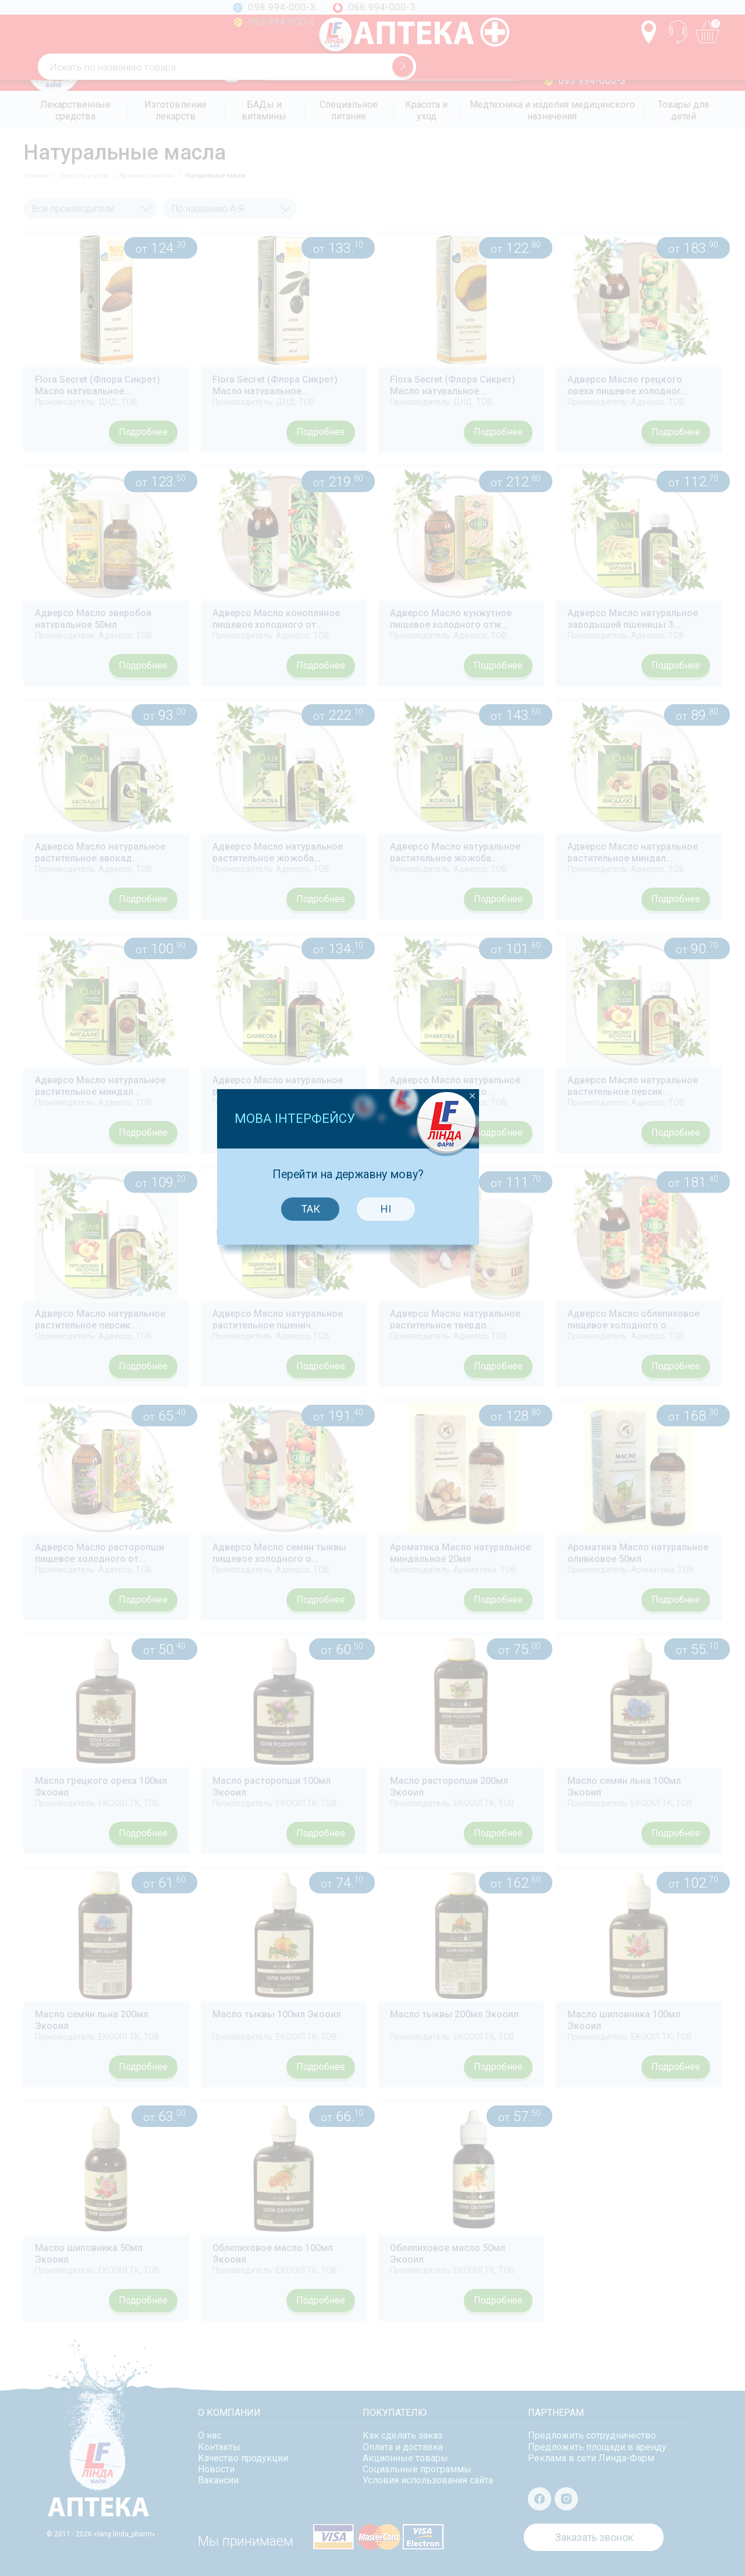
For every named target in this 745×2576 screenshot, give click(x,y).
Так (333, 1258)
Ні (408, 1258)
